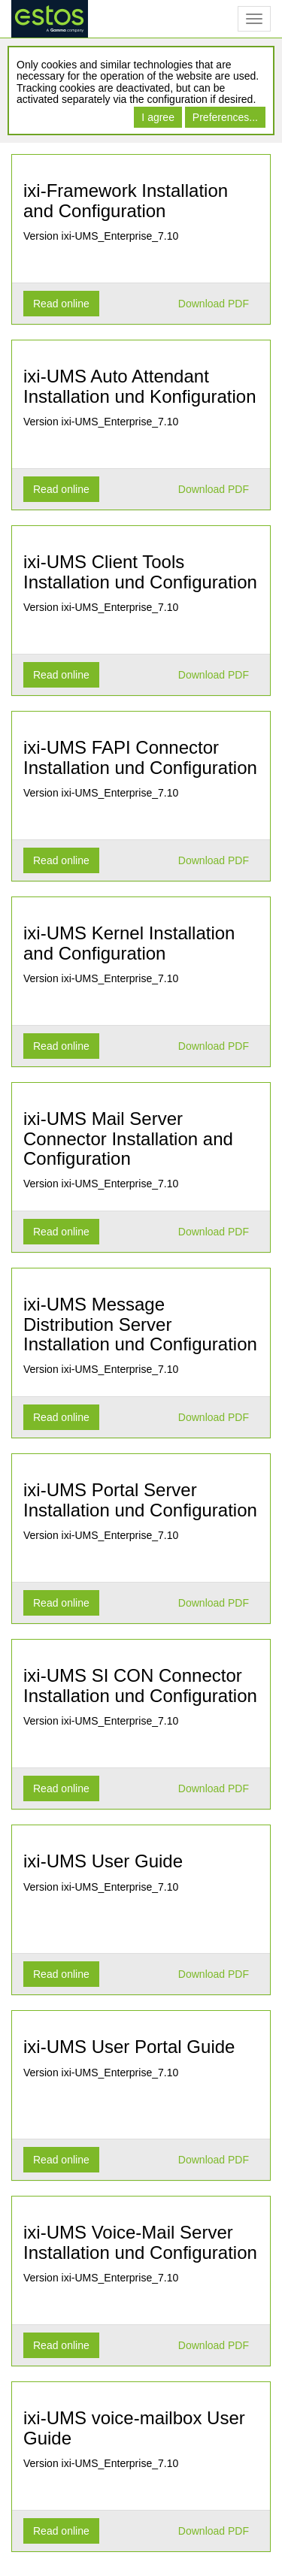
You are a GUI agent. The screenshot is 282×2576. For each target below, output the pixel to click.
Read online (61, 304)
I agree (157, 117)
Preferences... (225, 117)
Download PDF (213, 304)
